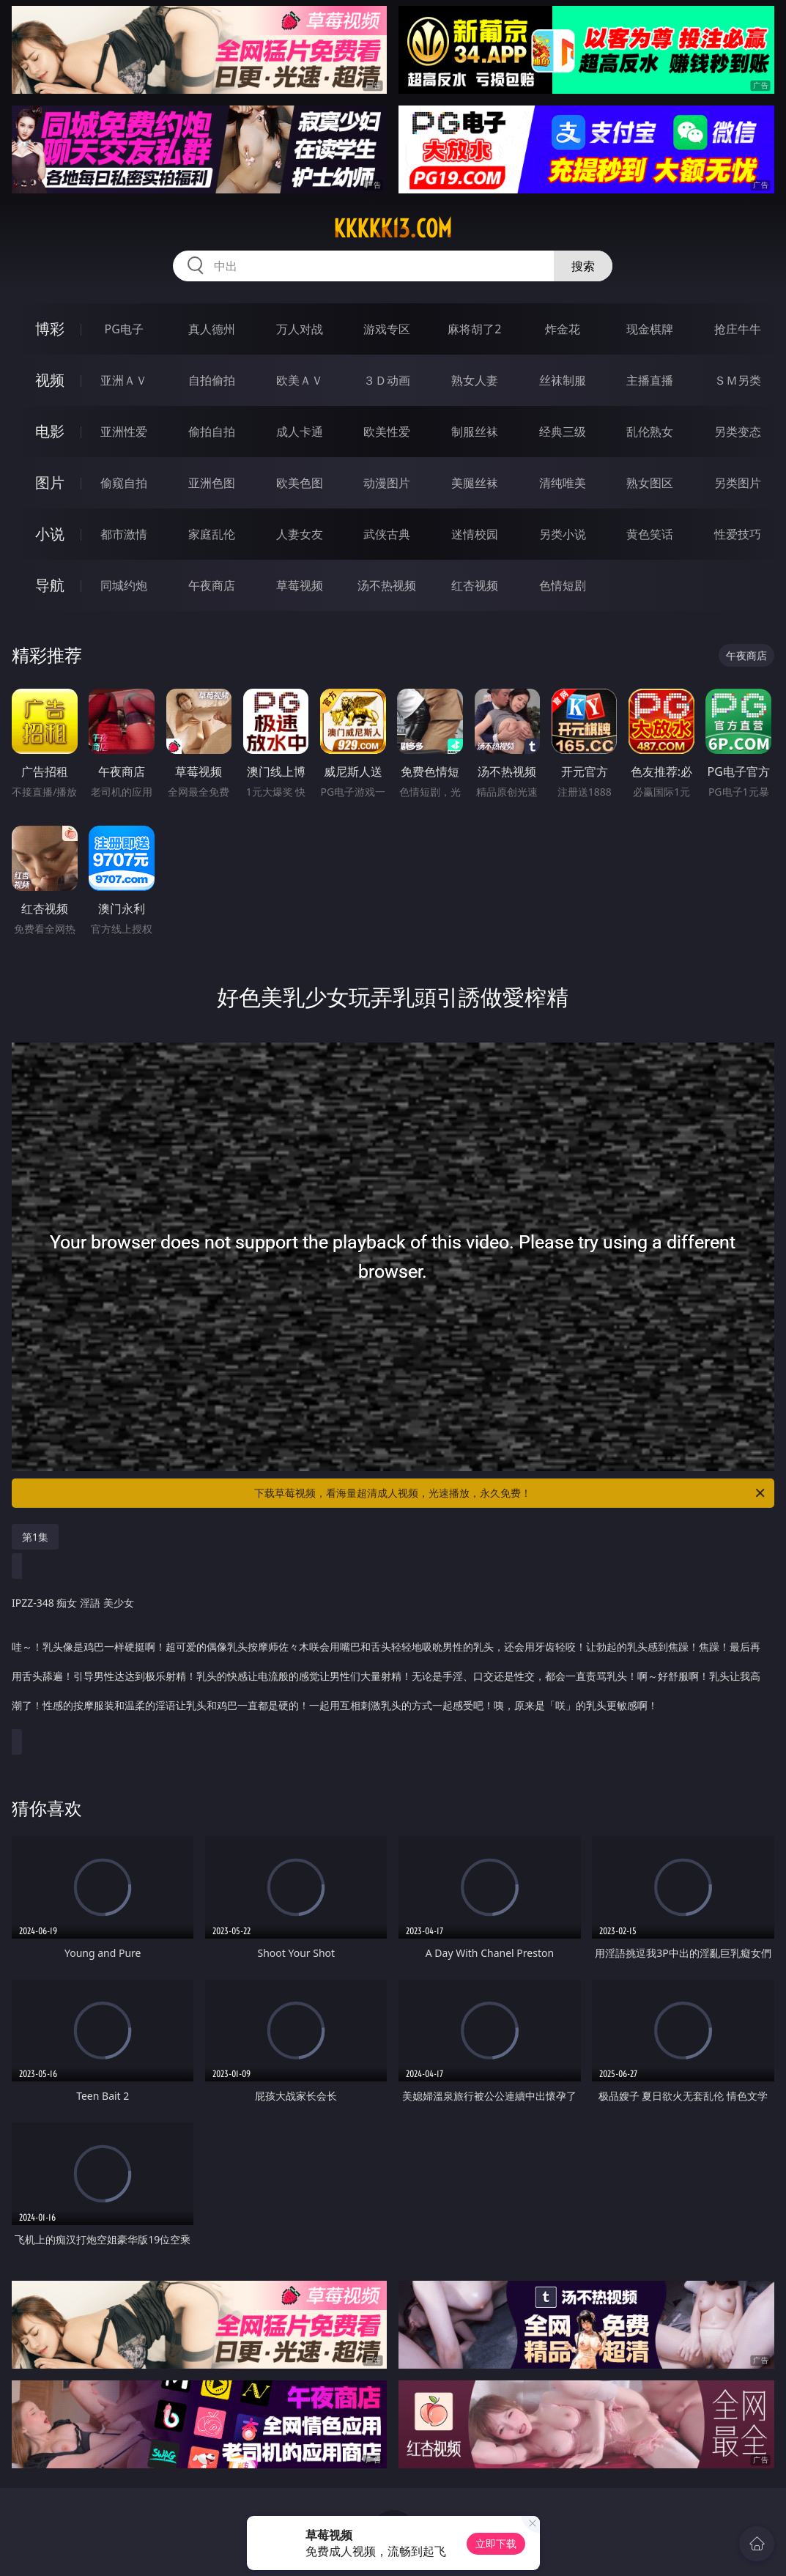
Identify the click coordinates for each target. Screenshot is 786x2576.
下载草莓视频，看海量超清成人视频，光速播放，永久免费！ (510, 1493)
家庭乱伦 (211, 534)
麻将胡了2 (474, 329)
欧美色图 (299, 483)
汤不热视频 (386, 585)
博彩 (49, 328)
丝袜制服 (562, 380)
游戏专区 (386, 329)
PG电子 (124, 329)
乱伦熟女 (649, 431)
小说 (49, 534)
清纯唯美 (562, 483)
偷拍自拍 (211, 431)
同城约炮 (123, 585)
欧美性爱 (386, 431)
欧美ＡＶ (299, 380)
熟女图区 (649, 483)
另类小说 (562, 534)
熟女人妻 (474, 380)
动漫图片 (386, 483)
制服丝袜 (474, 431)
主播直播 (649, 380)
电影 (49, 431)
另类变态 (737, 431)
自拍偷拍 (211, 380)
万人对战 (299, 329)
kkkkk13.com (392, 228)
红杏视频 (474, 585)
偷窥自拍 (123, 483)
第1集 (35, 1537)
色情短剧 (562, 585)
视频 (49, 380)
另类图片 (737, 483)
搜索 (583, 266)
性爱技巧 (737, 534)
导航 (49, 585)
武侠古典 (386, 534)
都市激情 (123, 534)
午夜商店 (211, 585)
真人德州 (211, 329)
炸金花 (562, 329)
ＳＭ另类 (737, 380)
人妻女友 (299, 534)
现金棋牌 (649, 329)
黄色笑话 (649, 534)
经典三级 (562, 431)
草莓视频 (299, 585)
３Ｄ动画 (386, 380)
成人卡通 (299, 431)
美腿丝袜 (474, 483)
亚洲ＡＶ (123, 380)
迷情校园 (474, 534)
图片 (49, 482)
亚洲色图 (211, 483)
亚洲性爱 (123, 431)
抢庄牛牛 (737, 329)
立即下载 (495, 2543)
